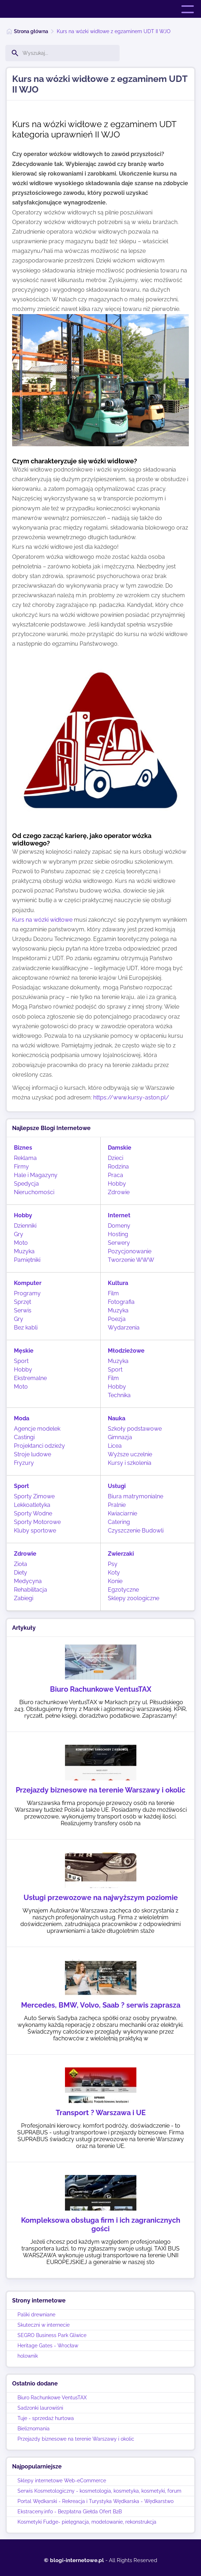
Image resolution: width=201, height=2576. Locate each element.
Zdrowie (119, 1192)
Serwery (119, 1242)
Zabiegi (23, 1598)
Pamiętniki (27, 1259)
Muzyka (24, 1251)
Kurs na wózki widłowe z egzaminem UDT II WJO (114, 31)
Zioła (20, 1564)
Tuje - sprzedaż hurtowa (45, 2418)
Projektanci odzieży (39, 1445)
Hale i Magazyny (35, 1175)
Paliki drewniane (36, 2314)
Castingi (24, 1437)
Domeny (119, 1225)
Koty (114, 1572)
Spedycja (26, 1183)
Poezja (117, 1319)
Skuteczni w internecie (43, 2325)
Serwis (22, 1310)
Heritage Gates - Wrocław (47, 2345)
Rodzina (118, 1166)
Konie (115, 1581)
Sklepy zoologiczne (133, 1598)
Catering (119, 1522)
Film (113, 1293)
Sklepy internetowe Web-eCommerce (61, 2480)
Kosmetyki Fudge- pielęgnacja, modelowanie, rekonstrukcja (86, 2522)
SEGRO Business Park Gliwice (51, 2335)
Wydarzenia (124, 1327)
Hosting (118, 1234)
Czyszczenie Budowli (136, 1530)
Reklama (25, 1158)
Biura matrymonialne (135, 1496)
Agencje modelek (37, 1428)
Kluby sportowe (35, 1530)
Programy (27, 1293)
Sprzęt (22, 1302)
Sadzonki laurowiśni (40, 2408)
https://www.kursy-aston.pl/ (131, 1097)
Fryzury (24, 1462)
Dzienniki (25, 1225)
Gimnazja (120, 1437)
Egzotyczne (123, 1589)
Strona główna (31, 31)
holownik (27, 2356)
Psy (112, 1564)
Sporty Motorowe (37, 1522)
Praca (115, 1175)
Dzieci (115, 1158)
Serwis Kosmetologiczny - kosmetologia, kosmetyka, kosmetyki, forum (99, 2491)
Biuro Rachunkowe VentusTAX (52, 2397)
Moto (21, 1242)
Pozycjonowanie (129, 1251)
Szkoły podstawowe (135, 1428)
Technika (119, 1395)
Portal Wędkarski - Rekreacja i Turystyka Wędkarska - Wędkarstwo (95, 2501)
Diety (20, 1572)
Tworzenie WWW (131, 1259)
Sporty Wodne (33, 1513)
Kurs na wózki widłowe (42, 919)
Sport (21, 1361)
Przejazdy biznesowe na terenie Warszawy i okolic (75, 2439)
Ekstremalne (30, 1378)
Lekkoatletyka (32, 1505)
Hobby (117, 1183)
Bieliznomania (33, 2428)
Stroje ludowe (32, 1454)
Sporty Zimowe (34, 1496)
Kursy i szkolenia (129, 1462)
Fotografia (121, 1302)
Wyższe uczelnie (130, 1454)
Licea (115, 1445)
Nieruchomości (34, 1192)
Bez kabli (25, 1327)
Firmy (21, 1166)
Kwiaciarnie (122, 1513)
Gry (18, 1234)
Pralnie (117, 1505)
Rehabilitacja (30, 1589)
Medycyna (28, 1581)
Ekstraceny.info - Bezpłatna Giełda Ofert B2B (69, 2511)
